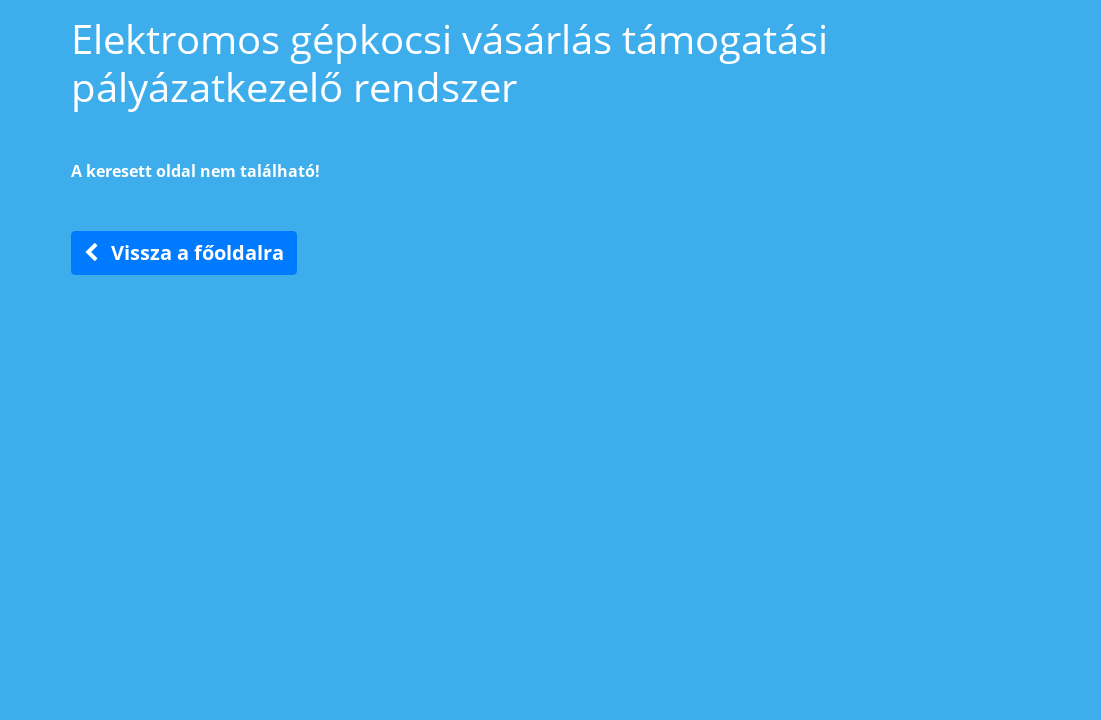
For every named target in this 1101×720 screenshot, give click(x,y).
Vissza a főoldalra (184, 252)
